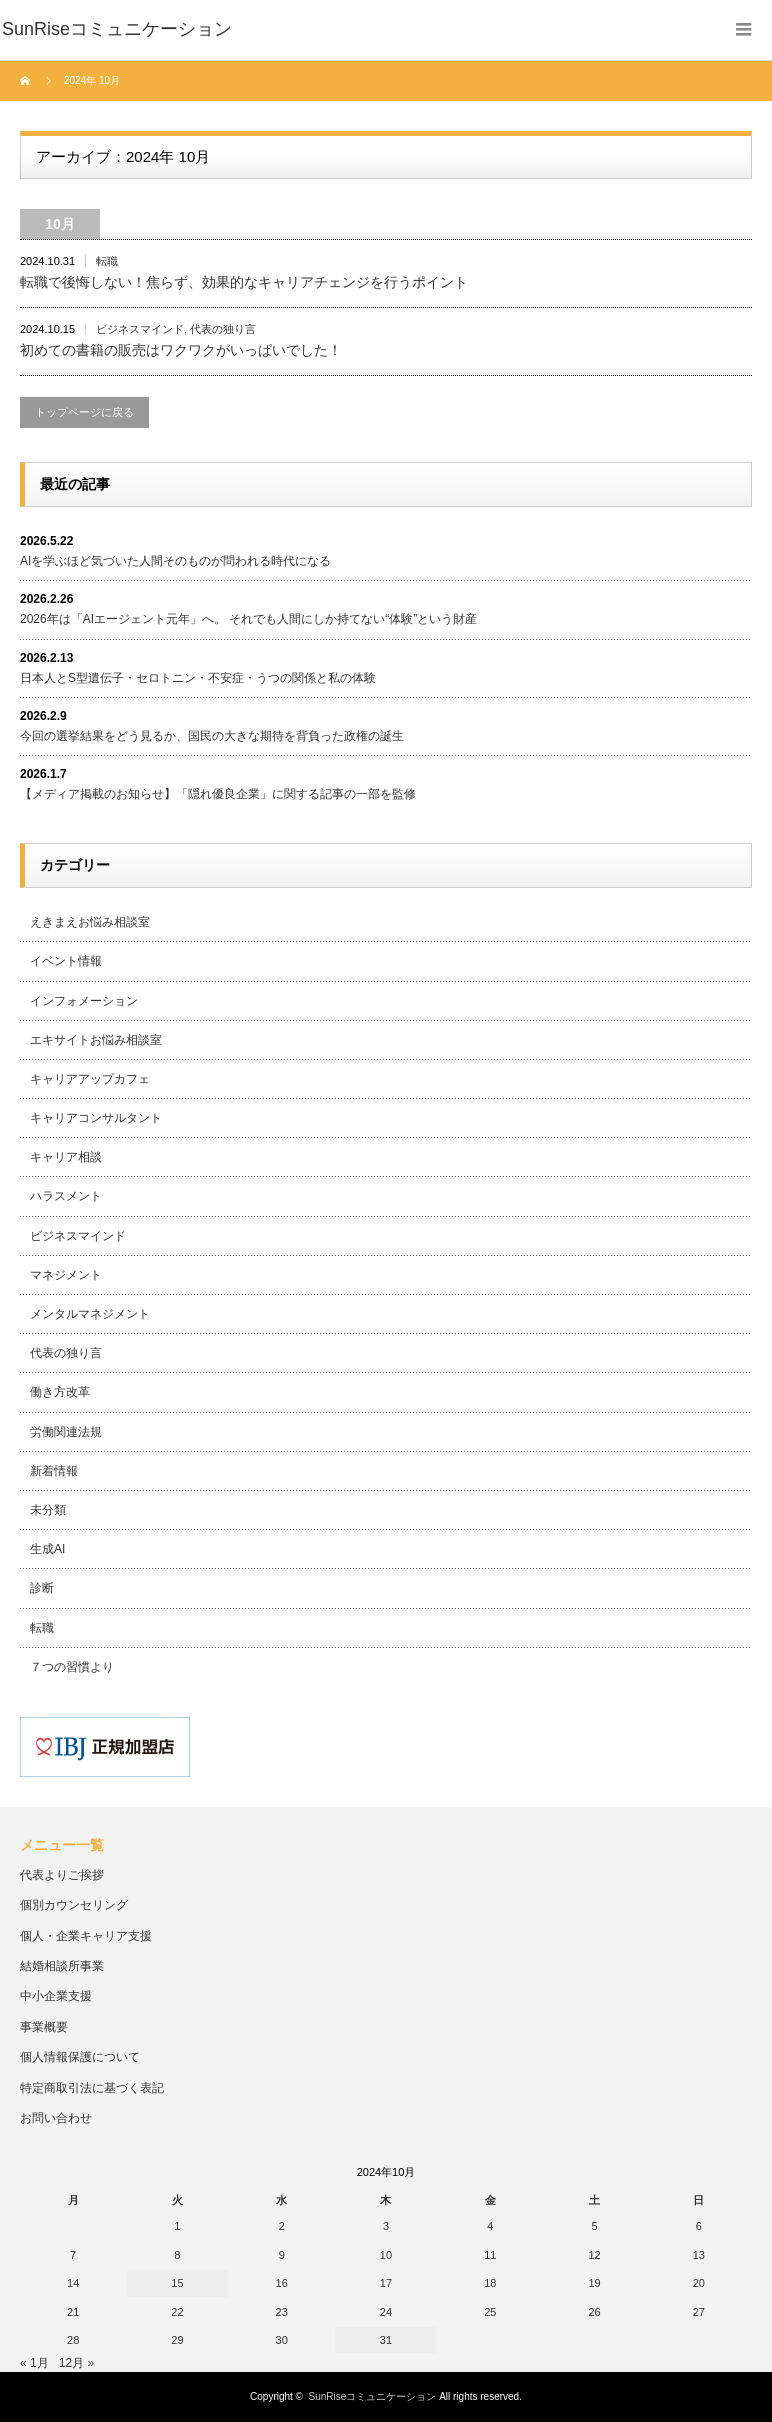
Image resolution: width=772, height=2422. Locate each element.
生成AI (47, 1549)
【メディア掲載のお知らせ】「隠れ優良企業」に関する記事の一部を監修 (218, 794)
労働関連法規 (66, 1432)
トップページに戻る (84, 412)
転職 (107, 261)
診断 (42, 1588)
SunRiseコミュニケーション (373, 2396)
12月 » (76, 2363)
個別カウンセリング (74, 1905)
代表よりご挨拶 (62, 1875)
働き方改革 (60, 1392)
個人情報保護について (80, 2057)
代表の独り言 (223, 329)
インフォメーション (84, 1001)
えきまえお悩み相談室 (90, 922)
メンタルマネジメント (90, 1314)
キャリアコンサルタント (96, 1118)
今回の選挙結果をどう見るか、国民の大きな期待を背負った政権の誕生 (212, 736)
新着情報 (54, 1471)
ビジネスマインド (140, 329)
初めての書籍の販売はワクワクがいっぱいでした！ (181, 350)
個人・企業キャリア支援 (86, 1936)
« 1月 (34, 2363)
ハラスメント (66, 1196)
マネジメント (66, 1275)
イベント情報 (66, 961)
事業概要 (44, 2027)
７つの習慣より (72, 1667)
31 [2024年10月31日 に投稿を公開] (386, 2340)
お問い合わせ (56, 2118)
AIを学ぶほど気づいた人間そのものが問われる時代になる (175, 561)
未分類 (48, 1510)
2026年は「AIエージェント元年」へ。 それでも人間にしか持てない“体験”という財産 (248, 619)
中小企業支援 (56, 1996)
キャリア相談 (66, 1157)
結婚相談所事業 (62, 1966)
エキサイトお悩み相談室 (96, 1040)
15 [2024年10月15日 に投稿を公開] (177, 2283)
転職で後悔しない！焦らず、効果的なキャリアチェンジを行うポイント (244, 282)
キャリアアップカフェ (90, 1079)
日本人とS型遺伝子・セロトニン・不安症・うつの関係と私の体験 (198, 678)
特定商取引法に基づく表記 (92, 2088)
